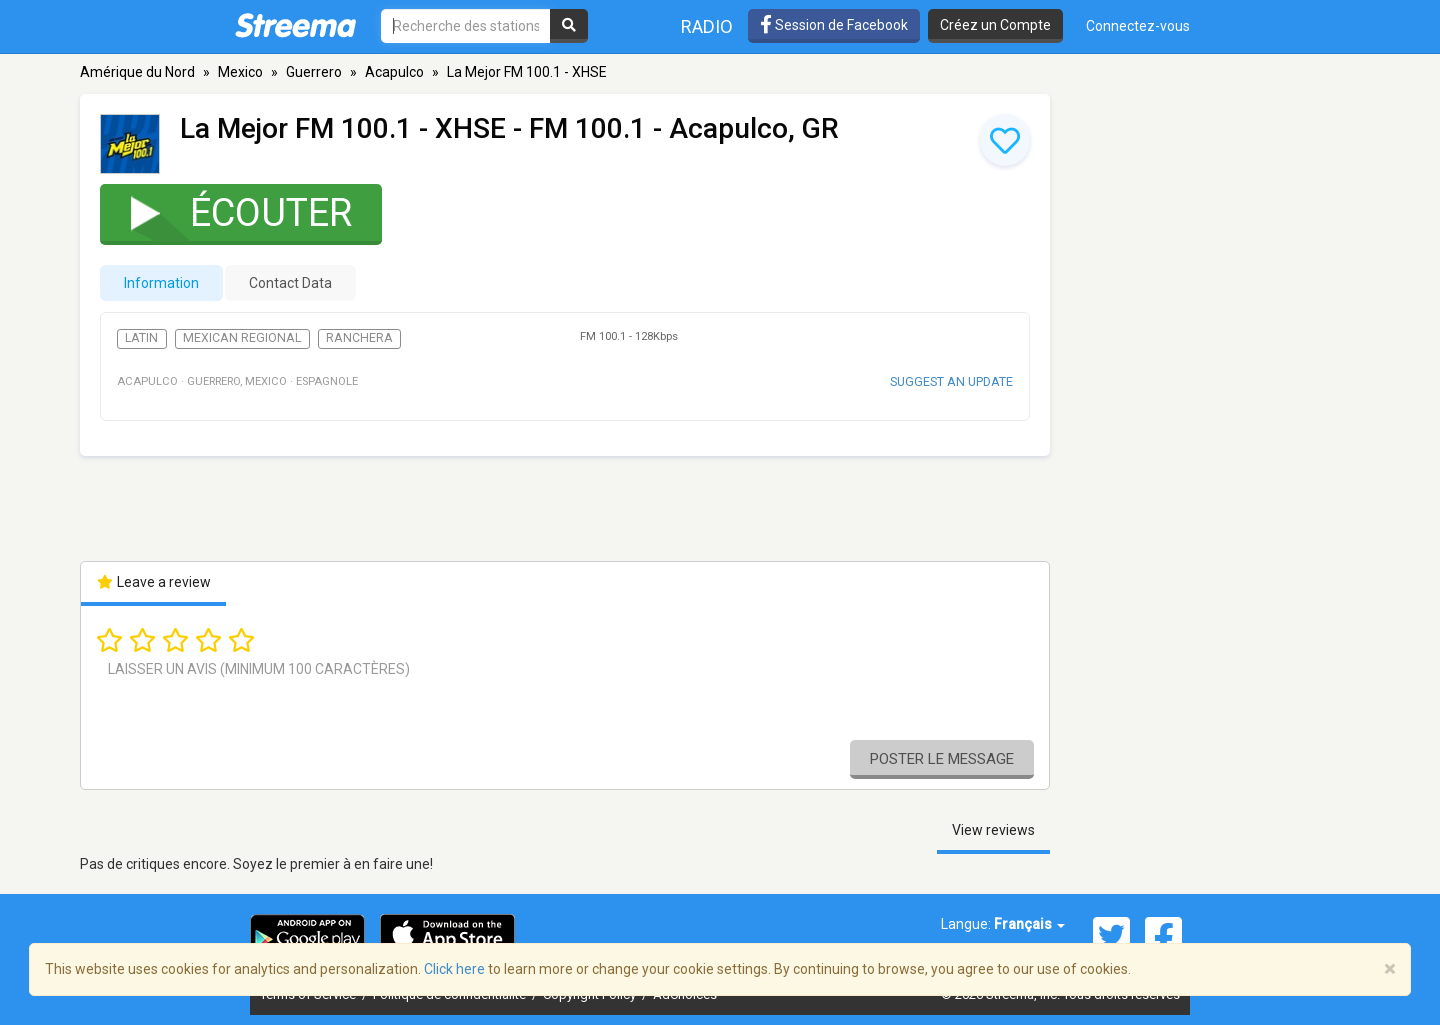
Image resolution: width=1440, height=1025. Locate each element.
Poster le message (942, 759)
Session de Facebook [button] (834, 25)
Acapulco (394, 72)
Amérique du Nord (137, 72)
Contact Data (290, 283)
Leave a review (153, 582)
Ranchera (359, 338)
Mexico (240, 72)
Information (161, 283)
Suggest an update (951, 381)
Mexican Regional (242, 338)
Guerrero (314, 72)
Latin (141, 338)
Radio (707, 26)
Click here (454, 969)
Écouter (228, 212)
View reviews (993, 830)
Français (1029, 924)
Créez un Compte (995, 25)
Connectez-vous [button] (1138, 26)
